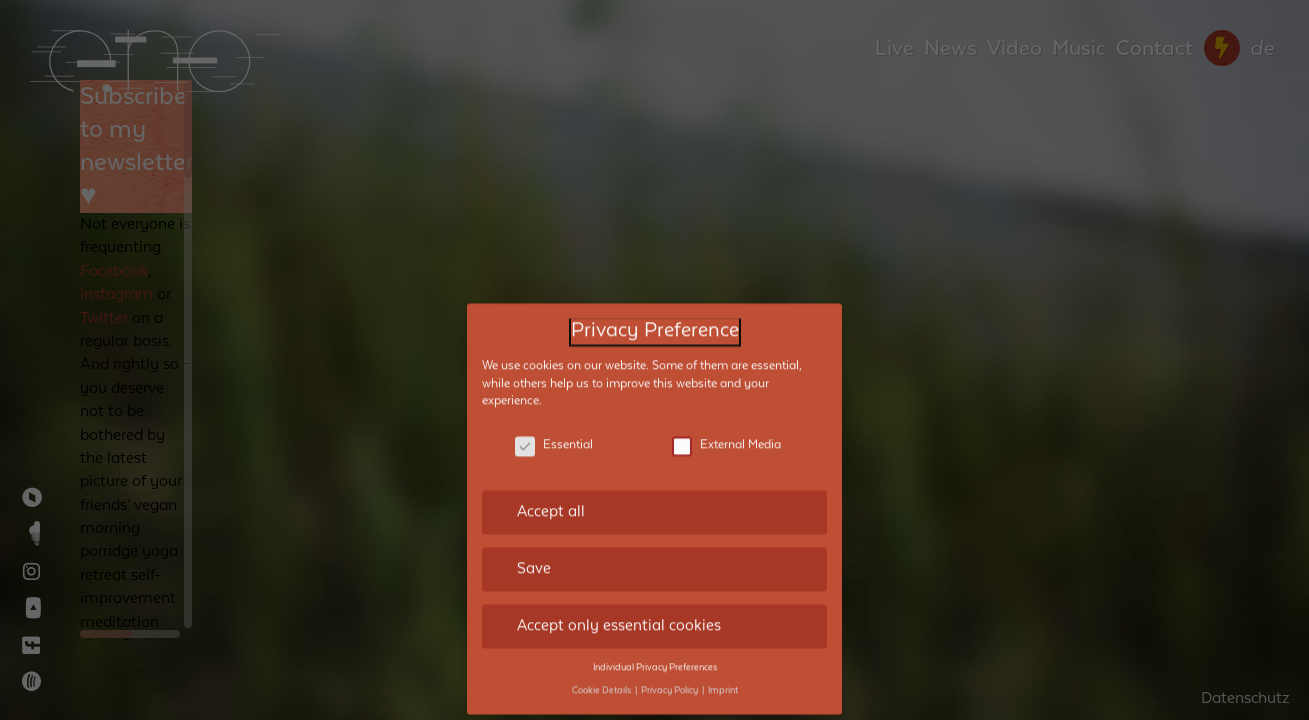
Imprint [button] (723, 674)
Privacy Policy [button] (670, 674)
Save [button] (534, 553)
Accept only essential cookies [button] (619, 610)
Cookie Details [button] (602, 674)
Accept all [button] (551, 496)
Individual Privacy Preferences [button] (655, 651)
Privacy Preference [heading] (655, 315)
